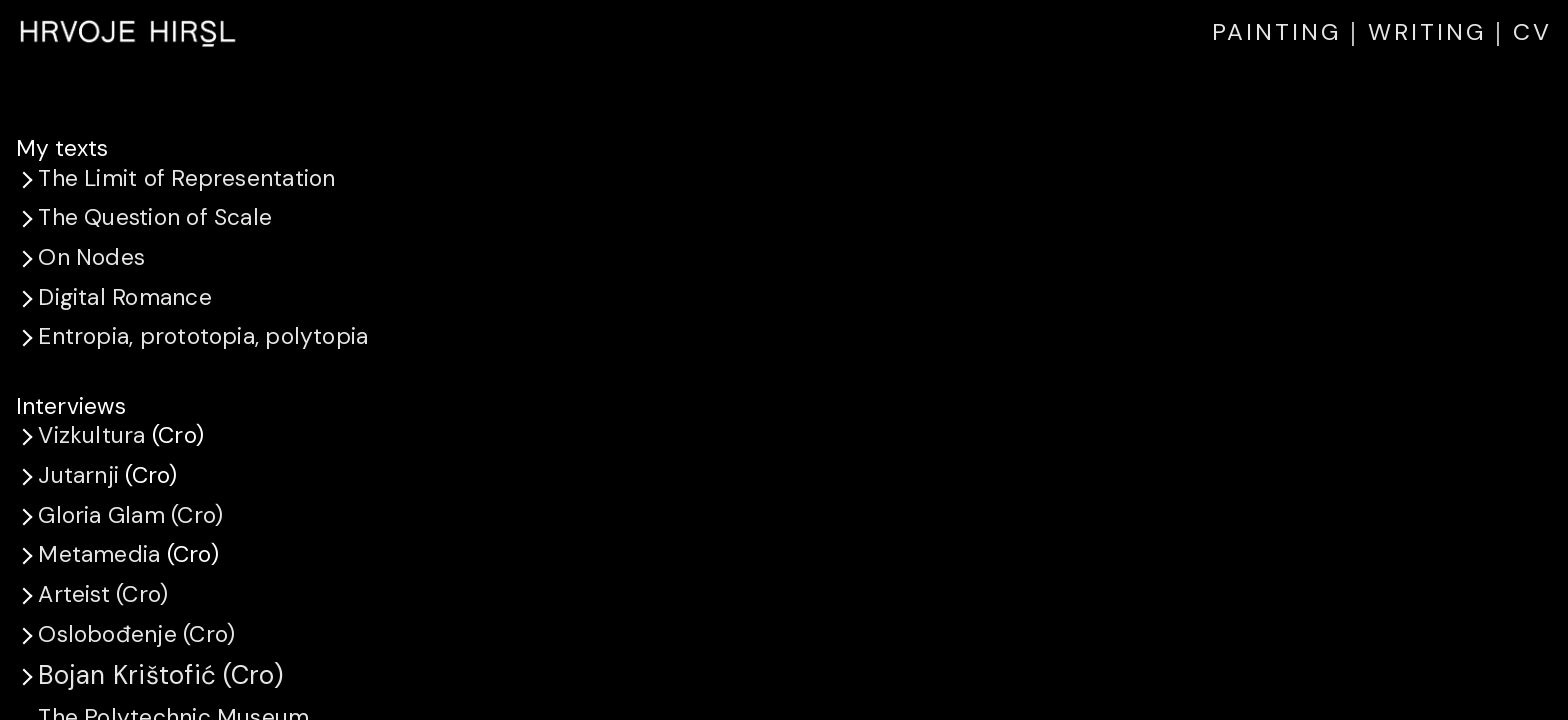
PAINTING (1276, 31)
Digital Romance (124, 297)
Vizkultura (91, 435)
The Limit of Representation (186, 178)
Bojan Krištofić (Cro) (160, 675)
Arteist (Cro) (103, 594)
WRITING (1427, 31)
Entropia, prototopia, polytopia (203, 336)
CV (1532, 31)
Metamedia (99, 554)
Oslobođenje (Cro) (136, 634)
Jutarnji (78, 475)
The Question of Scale (155, 217)
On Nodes (91, 257)
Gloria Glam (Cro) (130, 515)
